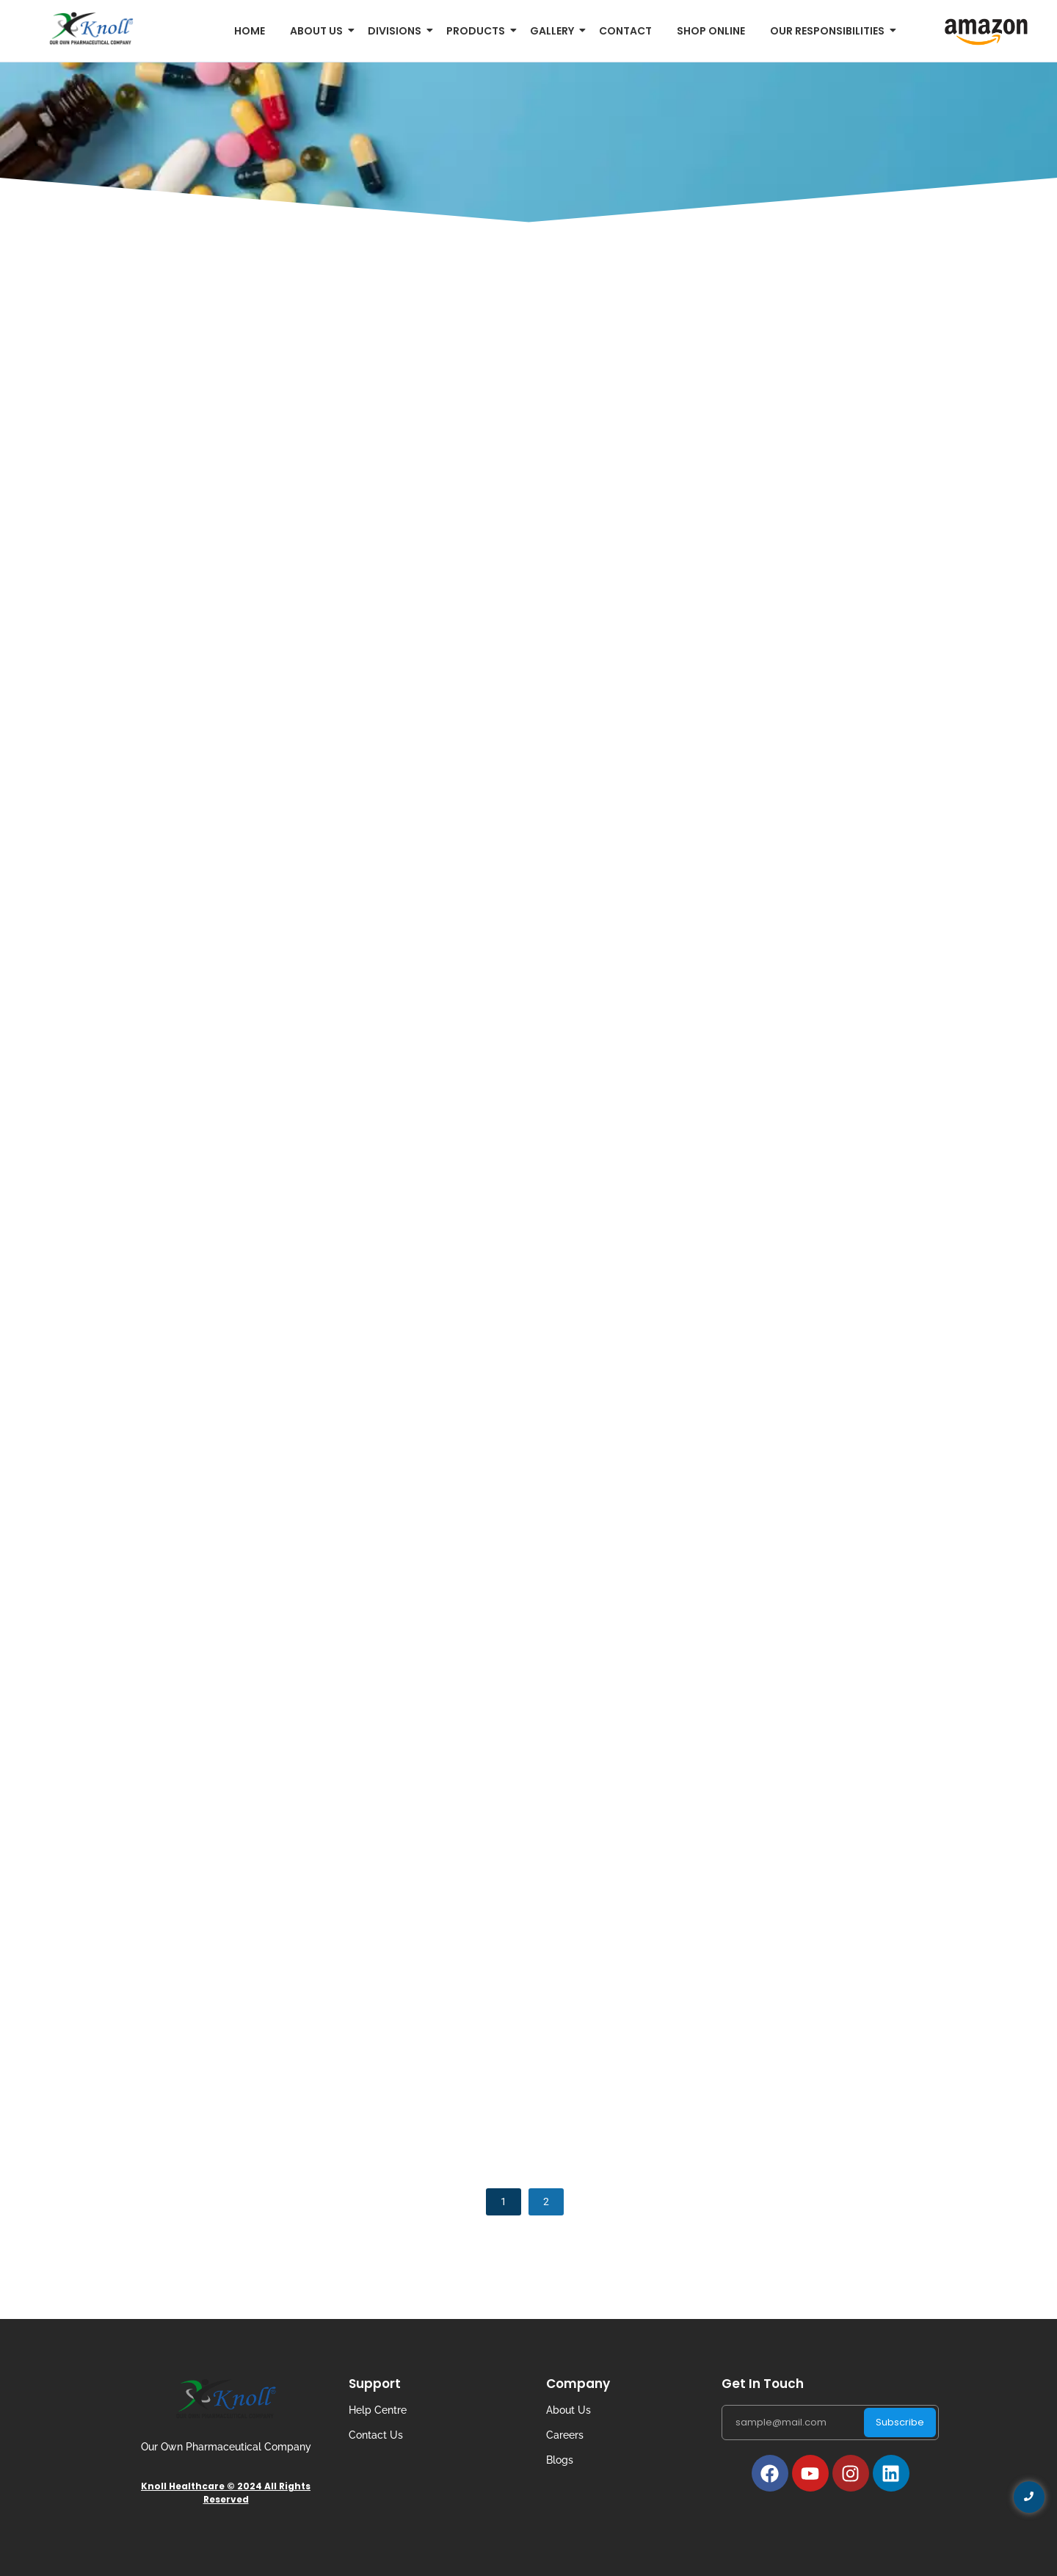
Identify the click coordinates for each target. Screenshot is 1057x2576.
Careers (565, 2435)
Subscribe (900, 2422)
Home (249, 30)
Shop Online (711, 30)
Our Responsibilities (830, 30)
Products (478, 30)
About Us (568, 2410)
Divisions (397, 30)
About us (319, 30)
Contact (625, 30)
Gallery (554, 30)
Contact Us (376, 2435)
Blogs (559, 2460)
